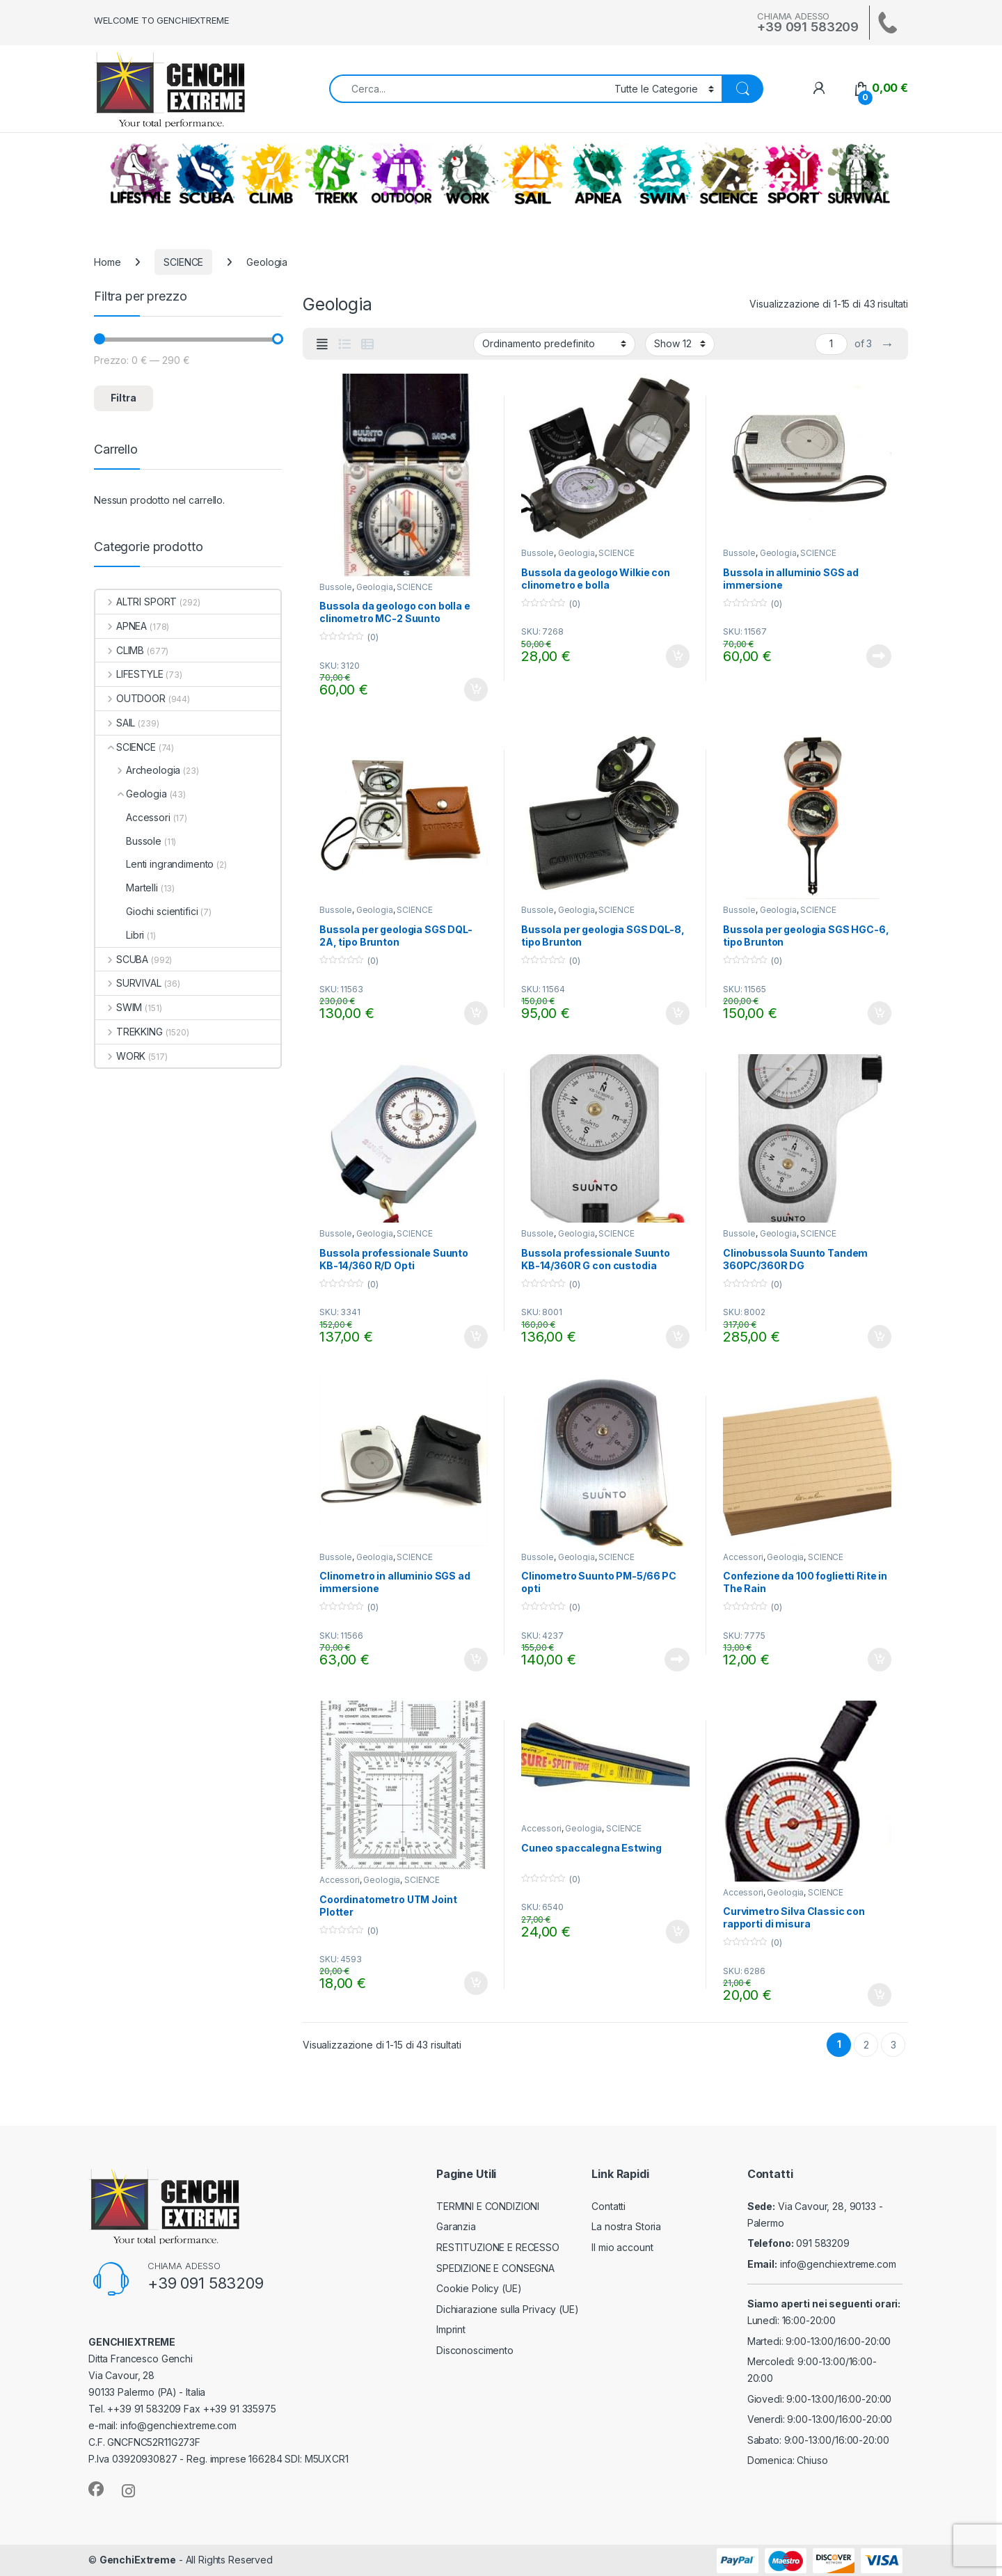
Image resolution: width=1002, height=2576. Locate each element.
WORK (467, 174)
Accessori (743, 1557)
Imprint (451, 2329)
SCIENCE (728, 174)
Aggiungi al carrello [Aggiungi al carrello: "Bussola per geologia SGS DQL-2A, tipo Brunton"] (476, 1013)
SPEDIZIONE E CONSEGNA (495, 2268)
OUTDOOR (401, 174)
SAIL (532, 174)
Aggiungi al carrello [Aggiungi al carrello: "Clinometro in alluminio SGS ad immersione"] (476, 1659)
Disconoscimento (475, 2350)
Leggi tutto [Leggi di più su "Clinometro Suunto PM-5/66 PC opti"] (677, 1659)
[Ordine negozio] (554, 344)
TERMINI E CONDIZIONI (487, 2206)
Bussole (335, 587)
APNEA (597, 174)
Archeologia (137, 770)
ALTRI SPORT (793, 174)
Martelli (126, 887)
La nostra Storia (626, 2226)
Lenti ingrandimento (154, 864)
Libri (119, 935)
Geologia (374, 587)
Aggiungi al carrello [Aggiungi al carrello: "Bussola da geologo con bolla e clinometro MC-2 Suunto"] (476, 689)
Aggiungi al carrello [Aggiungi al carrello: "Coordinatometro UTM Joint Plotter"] (476, 1983)
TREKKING (336, 174)
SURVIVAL (858, 174)
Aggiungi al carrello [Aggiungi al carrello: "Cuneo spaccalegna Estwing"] (678, 1931)
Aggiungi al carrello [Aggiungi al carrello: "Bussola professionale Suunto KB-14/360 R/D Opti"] (476, 1337)
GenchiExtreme (138, 2560)
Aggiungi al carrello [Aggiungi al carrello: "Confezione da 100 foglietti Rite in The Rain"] (879, 1659)
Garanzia (456, 2226)
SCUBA (206, 174)
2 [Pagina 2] (866, 2045)
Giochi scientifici (146, 911)
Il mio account (622, 2247)
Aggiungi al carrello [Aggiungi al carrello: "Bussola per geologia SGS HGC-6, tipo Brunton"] (879, 1013)
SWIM (663, 174)
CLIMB (270, 174)
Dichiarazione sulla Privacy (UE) (507, 2309)
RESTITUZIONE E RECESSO (497, 2247)
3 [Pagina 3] (893, 2045)
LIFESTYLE (140, 174)
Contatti (608, 2206)
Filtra (123, 398)
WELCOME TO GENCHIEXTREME (161, 20)
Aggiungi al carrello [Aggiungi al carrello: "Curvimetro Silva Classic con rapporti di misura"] (879, 1995)
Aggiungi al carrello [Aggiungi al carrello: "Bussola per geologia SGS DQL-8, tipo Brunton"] (678, 1013)
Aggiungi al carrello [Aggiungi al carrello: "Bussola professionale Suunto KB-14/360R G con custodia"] (678, 1337)
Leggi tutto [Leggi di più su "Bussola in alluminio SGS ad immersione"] (878, 656)
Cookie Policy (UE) (478, 2288)
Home (107, 262)
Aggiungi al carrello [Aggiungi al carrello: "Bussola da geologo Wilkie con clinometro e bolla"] (678, 656)
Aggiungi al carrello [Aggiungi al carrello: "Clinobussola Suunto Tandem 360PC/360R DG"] (879, 1337)
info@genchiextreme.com (838, 2264)
